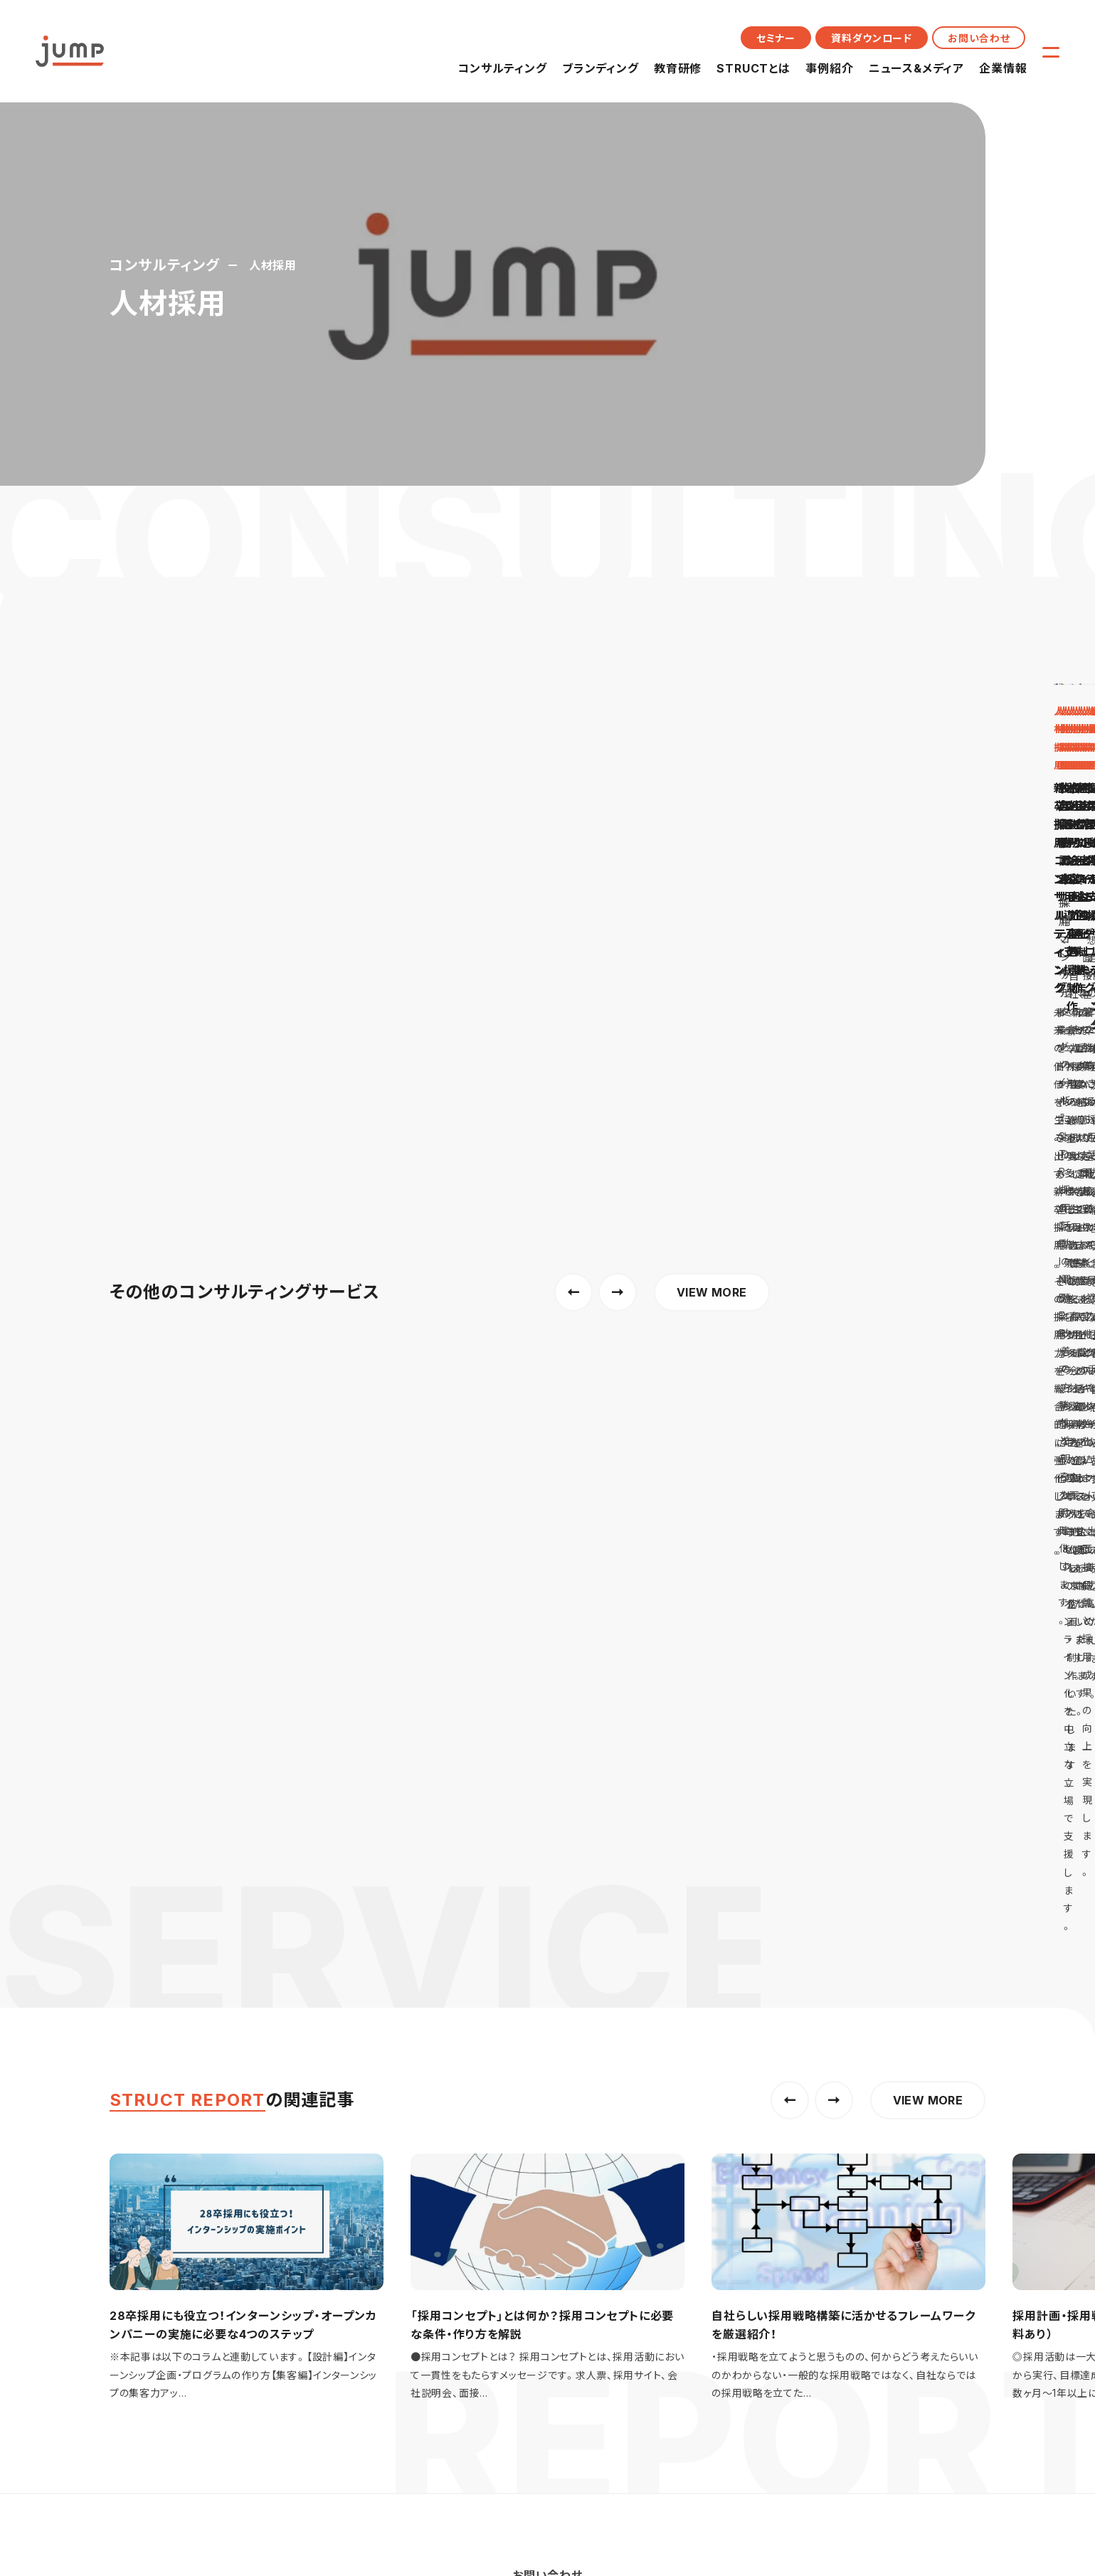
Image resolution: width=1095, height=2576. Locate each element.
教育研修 (678, 68)
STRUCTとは (753, 68)
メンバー (713, 2192)
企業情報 (1003, 68)
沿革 (704, 2147)
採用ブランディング (581, 1987)
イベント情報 (567, 2124)
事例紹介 (829, 68)
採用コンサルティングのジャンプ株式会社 (201, 1849)
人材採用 (404, 1987)
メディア (557, 2192)
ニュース (558, 2102)
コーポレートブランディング (599, 2009)
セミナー (775, 38)
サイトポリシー (255, 2296)
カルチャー (718, 2169)
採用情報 (715, 2214)
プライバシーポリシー (158, 2296)
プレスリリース (571, 2169)
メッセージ (718, 2124)
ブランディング (600, 68)
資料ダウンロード (871, 38)
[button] (790, 668)
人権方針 (326, 2296)
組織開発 (404, 2009)
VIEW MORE (928, 668)
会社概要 (715, 2102)
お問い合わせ (979, 38)
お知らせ (558, 2147)
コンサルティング (501, 68)
